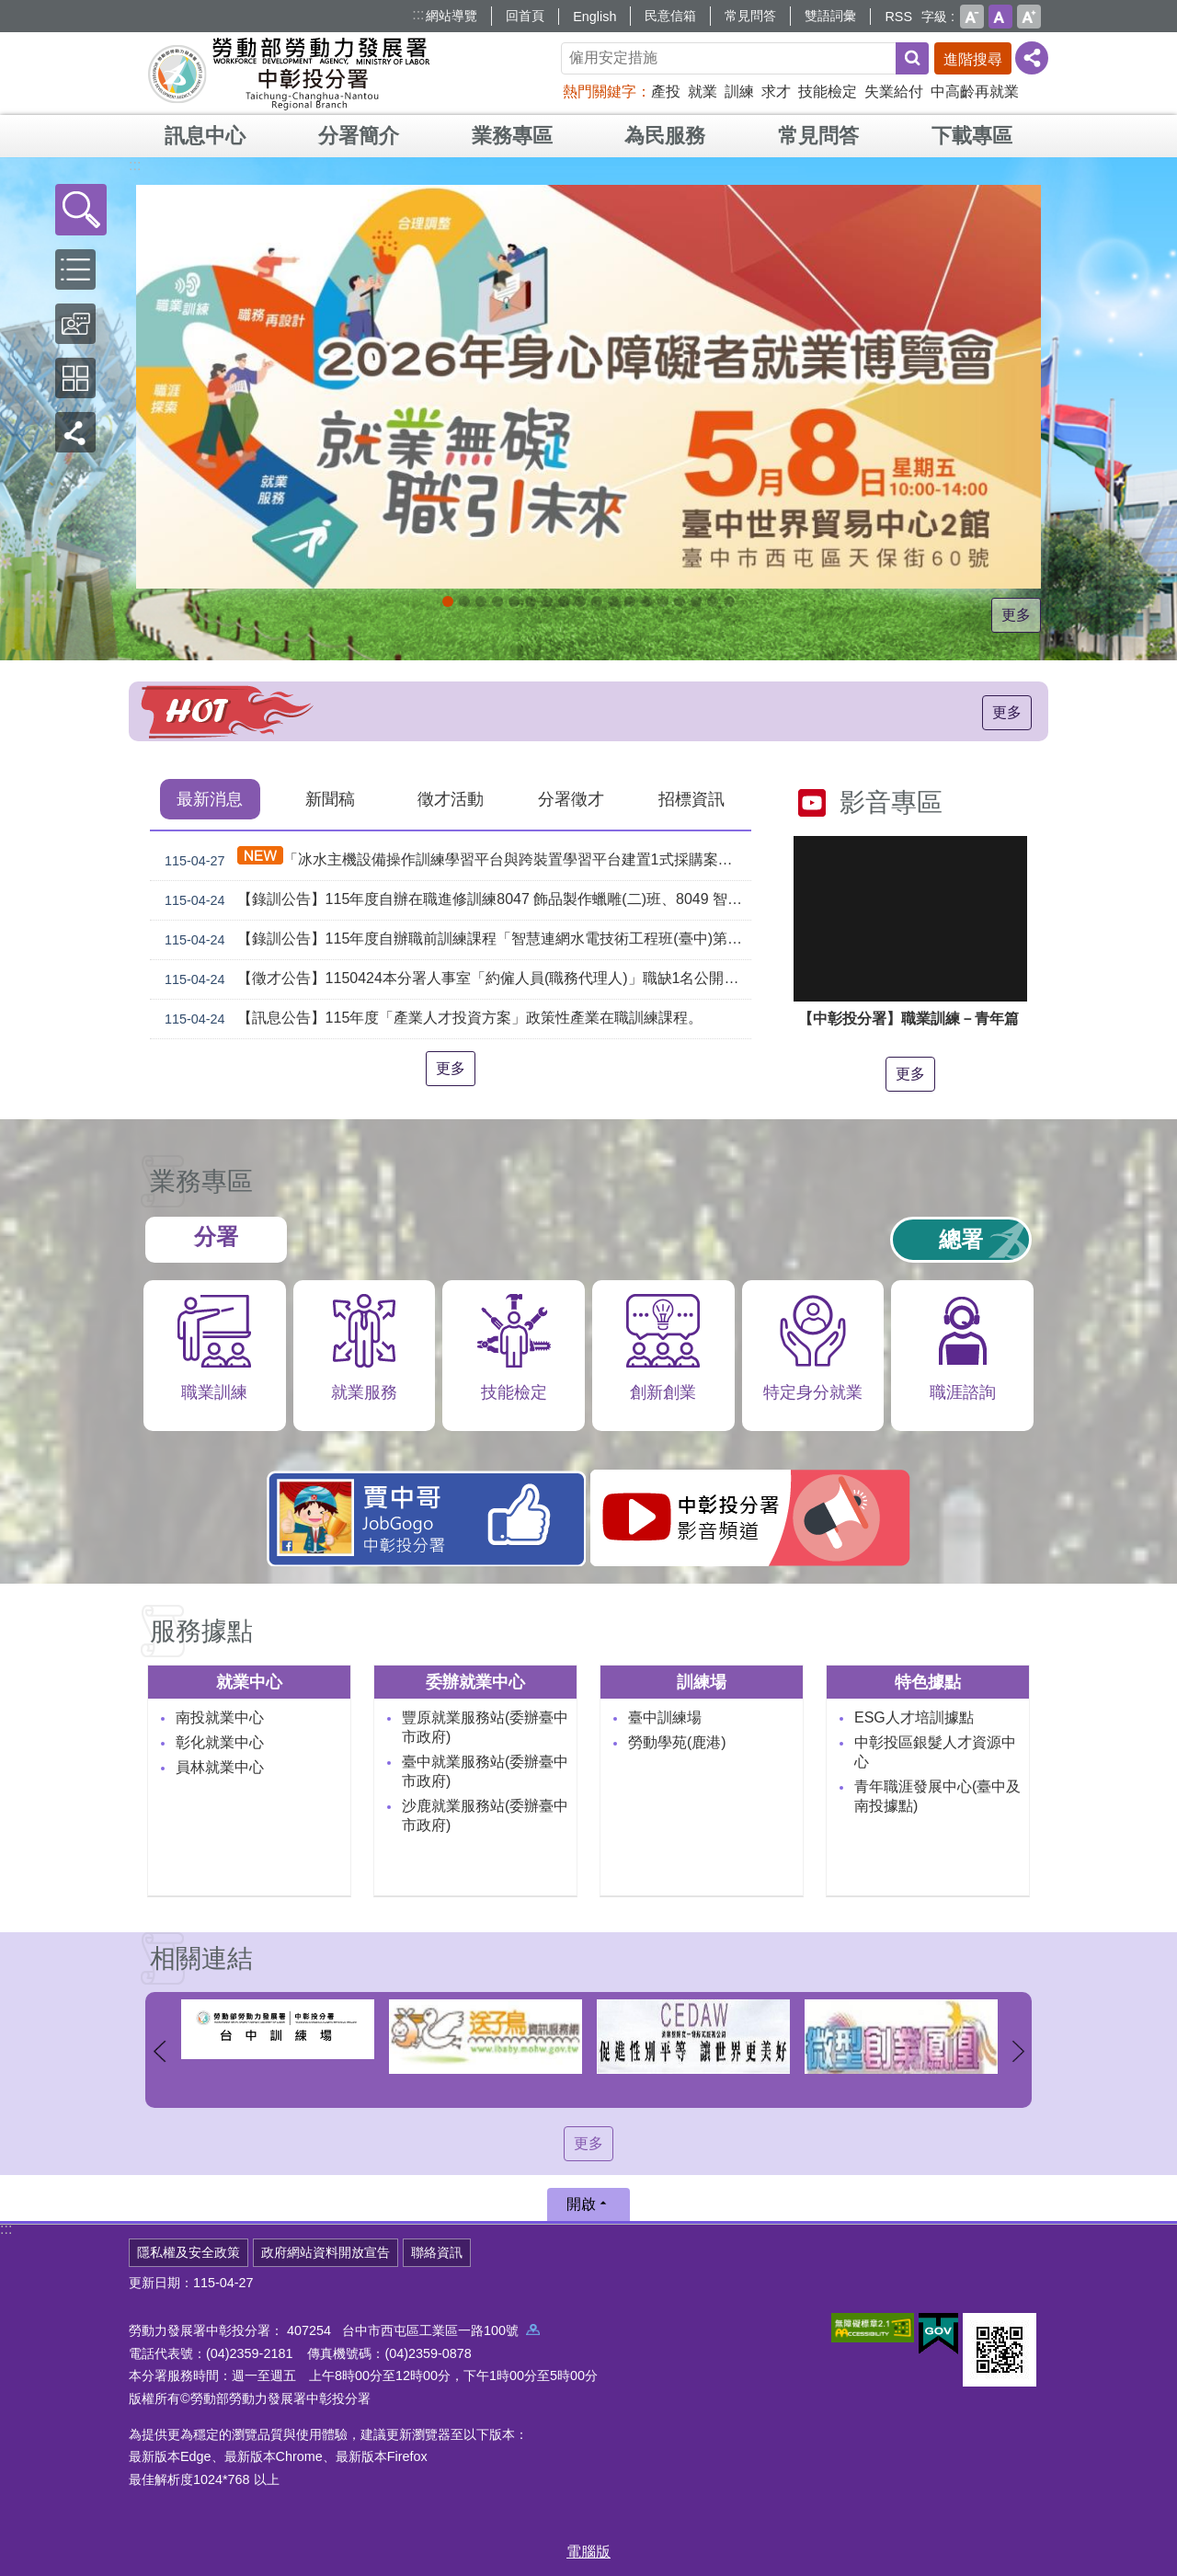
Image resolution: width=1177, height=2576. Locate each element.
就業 (702, 91)
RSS (898, 16)
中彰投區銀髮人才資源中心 (935, 1752)
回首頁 (525, 15)
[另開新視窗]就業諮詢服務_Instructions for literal (613, 601)
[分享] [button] (1031, 57)
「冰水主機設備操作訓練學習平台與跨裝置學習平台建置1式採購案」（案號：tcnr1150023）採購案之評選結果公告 (454, 859)
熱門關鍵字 (599, 91)
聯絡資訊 (437, 2252)
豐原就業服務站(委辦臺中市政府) (485, 1727)
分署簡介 (358, 135)
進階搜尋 (972, 59)
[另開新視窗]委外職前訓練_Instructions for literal (712, 601)
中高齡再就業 (975, 91)
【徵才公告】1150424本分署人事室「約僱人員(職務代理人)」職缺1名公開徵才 (454, 979)
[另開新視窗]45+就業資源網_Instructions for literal (729, 601)
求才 (776, 91)
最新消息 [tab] (210, 799)
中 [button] (1000, 17)
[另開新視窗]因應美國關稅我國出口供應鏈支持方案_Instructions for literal (514, 601)
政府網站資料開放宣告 (325, 2252)
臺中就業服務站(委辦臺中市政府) (485, 1771)
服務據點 (201, 1631)
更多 (1016, 615)
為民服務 (664, 135)
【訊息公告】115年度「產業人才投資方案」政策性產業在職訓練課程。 (430, 1019)
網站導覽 (451, 15)
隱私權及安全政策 (188, 2252)
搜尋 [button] (912, 58)
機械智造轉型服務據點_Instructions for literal (662, 601)
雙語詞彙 (830, 15)
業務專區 (512, 135)
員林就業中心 (220, 1767)
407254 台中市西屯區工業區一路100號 (413, 2330)
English (594, 16)
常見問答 (750, 15)
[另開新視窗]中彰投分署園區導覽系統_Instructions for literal (596, 601)
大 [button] (1029, 17)
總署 (961, 1239)
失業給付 (893, 91)
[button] (81, 209)
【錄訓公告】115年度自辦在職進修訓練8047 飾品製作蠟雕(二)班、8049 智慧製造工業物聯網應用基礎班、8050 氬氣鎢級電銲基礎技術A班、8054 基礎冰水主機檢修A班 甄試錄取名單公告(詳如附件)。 (454, 900)
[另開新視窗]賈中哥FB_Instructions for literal (646, 601)
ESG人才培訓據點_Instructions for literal (580, 601)
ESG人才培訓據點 (914, 1717)
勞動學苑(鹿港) (677, 1742)
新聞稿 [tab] (330, 799)
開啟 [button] (581, 2204)
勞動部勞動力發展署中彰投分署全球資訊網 (289, 74)
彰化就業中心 (220, 1742)
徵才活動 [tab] (450, 799)
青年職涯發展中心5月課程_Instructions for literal (464, 601)
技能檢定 (827, 91)
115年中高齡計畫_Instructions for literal (563, 601)
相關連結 (201, 1958)
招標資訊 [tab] (691, 799)
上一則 (159, 2051)
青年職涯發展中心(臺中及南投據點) (937, 1796)
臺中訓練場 (665, 1717)
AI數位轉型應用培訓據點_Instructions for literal (679, 601)
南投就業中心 (220, 1717)
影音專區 (891, 802)
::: (418, 14)
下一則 (1018, 2051)
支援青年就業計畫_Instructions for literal (629, 601)
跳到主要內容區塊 (9, 9)
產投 (665, 91)
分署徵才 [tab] (571, 799)
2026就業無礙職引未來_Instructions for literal (447, 601)
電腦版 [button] (588, 2551)
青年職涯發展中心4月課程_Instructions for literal (480, 601)
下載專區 (971, 135)
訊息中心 (205, 135)
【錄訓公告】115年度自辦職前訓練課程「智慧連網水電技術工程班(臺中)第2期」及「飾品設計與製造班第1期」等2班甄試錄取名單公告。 (454, 940)
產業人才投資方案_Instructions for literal (696, 601)
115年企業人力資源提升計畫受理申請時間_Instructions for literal (547, 601)
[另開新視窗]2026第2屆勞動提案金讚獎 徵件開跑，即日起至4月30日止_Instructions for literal (530, 601)
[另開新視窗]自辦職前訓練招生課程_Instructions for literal (497, 601)
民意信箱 (670, 15)
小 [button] (972, 17)
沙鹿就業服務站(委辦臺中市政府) (485, 1815)
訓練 (739, 91)
